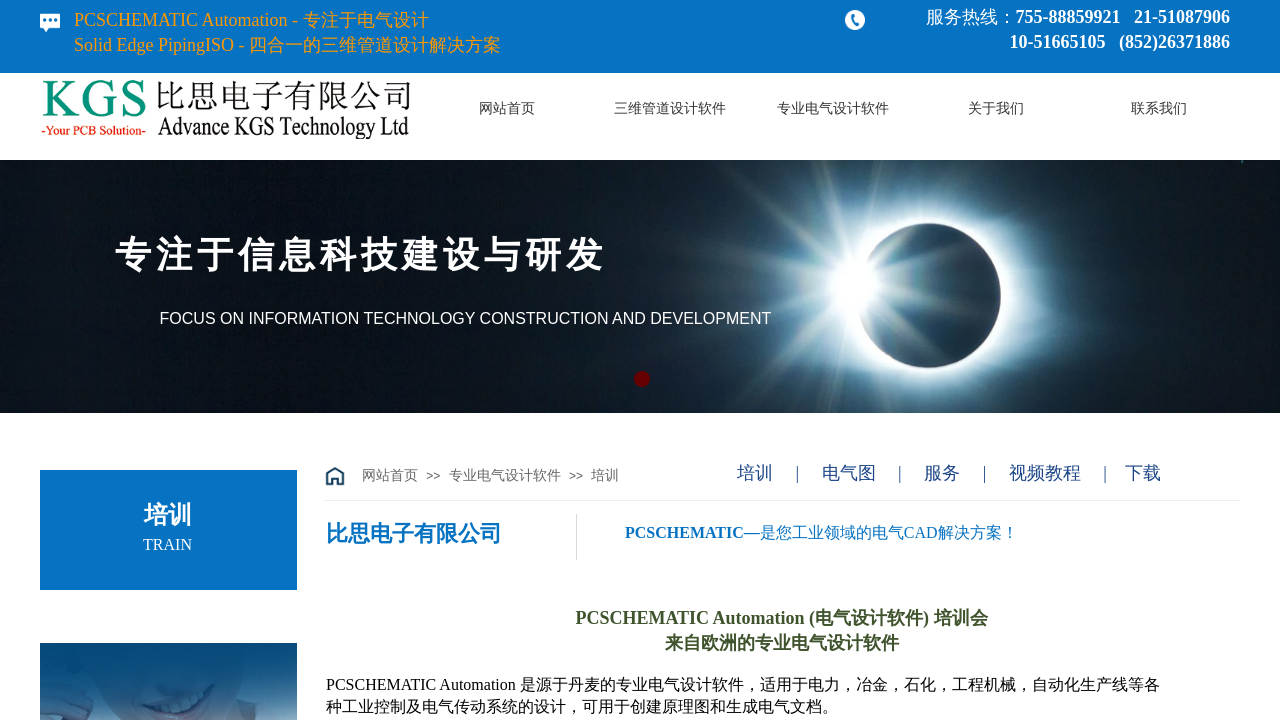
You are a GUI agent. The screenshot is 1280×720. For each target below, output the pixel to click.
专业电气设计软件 (505, 475)
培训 (605, 475)
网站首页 (390, 475)
